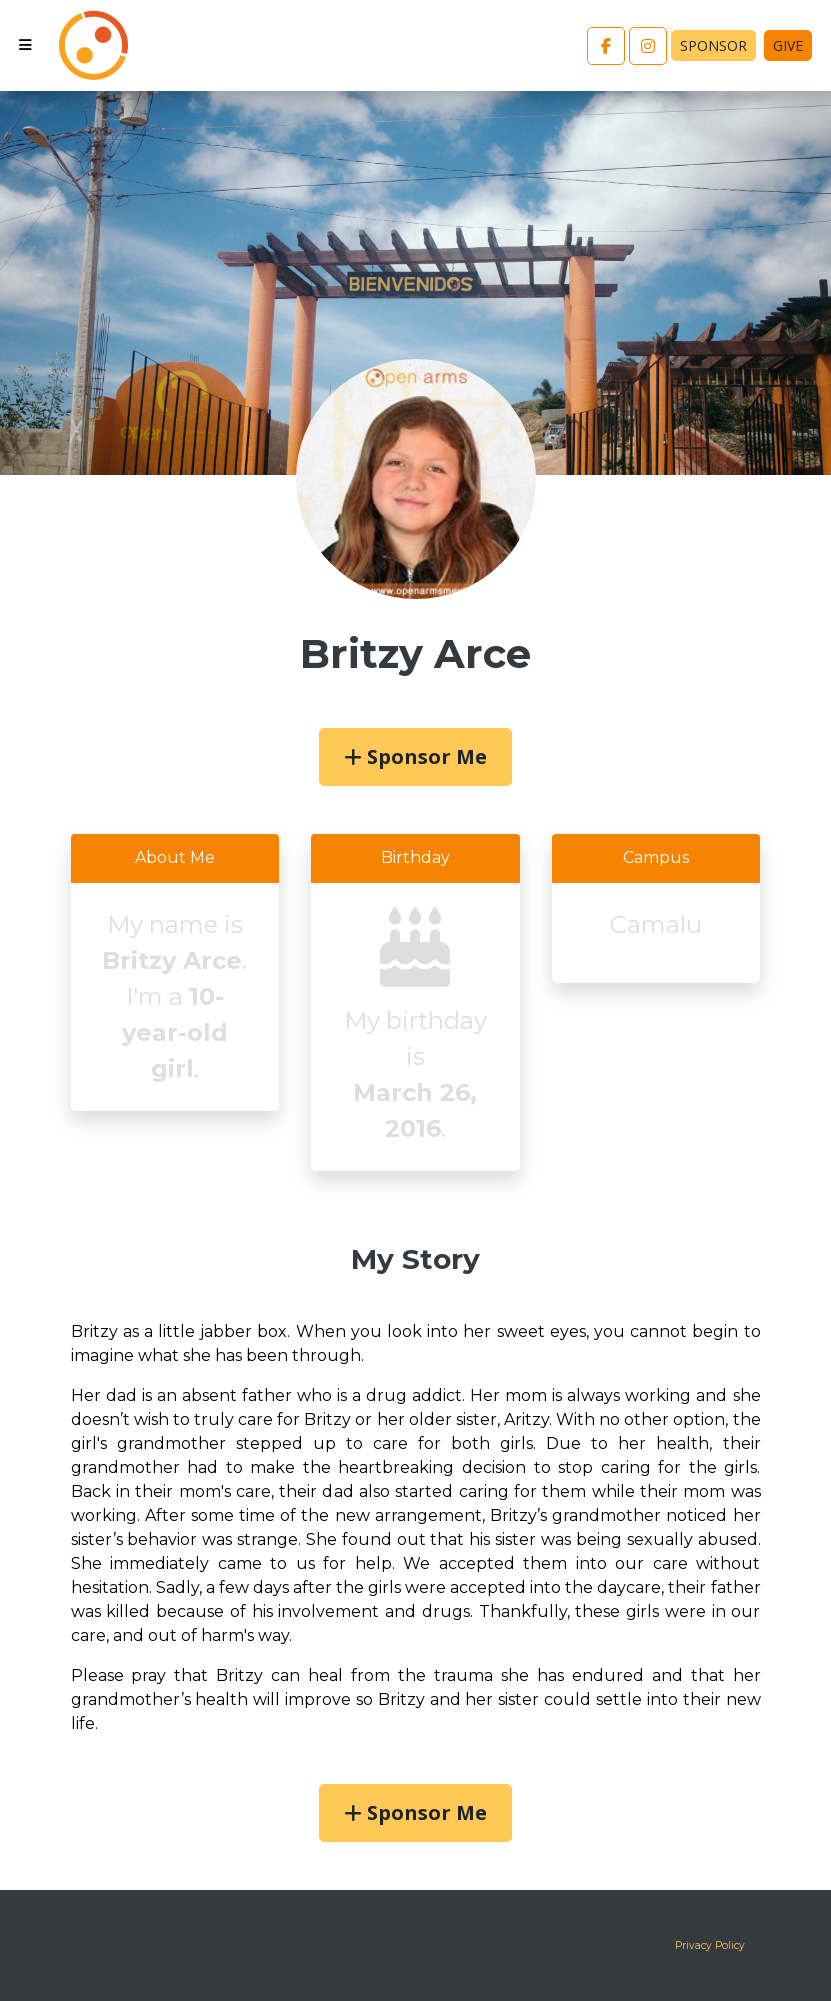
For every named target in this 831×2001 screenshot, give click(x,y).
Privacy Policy (710, 1945)
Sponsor (713, 45)
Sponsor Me (415, 756)
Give (788, 45)
